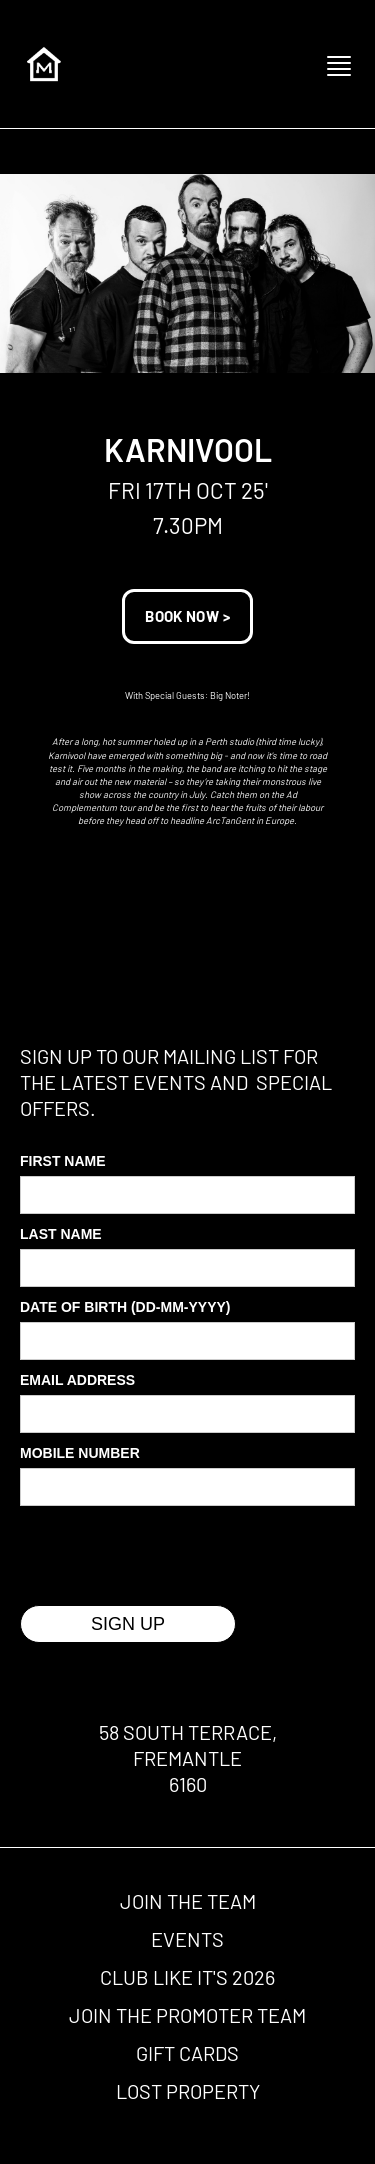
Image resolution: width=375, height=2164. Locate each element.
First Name (63, 1161)
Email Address (77, 1380)
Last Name (61, 1234)
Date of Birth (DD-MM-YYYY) (125, 1307)
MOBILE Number (80, 1453)
